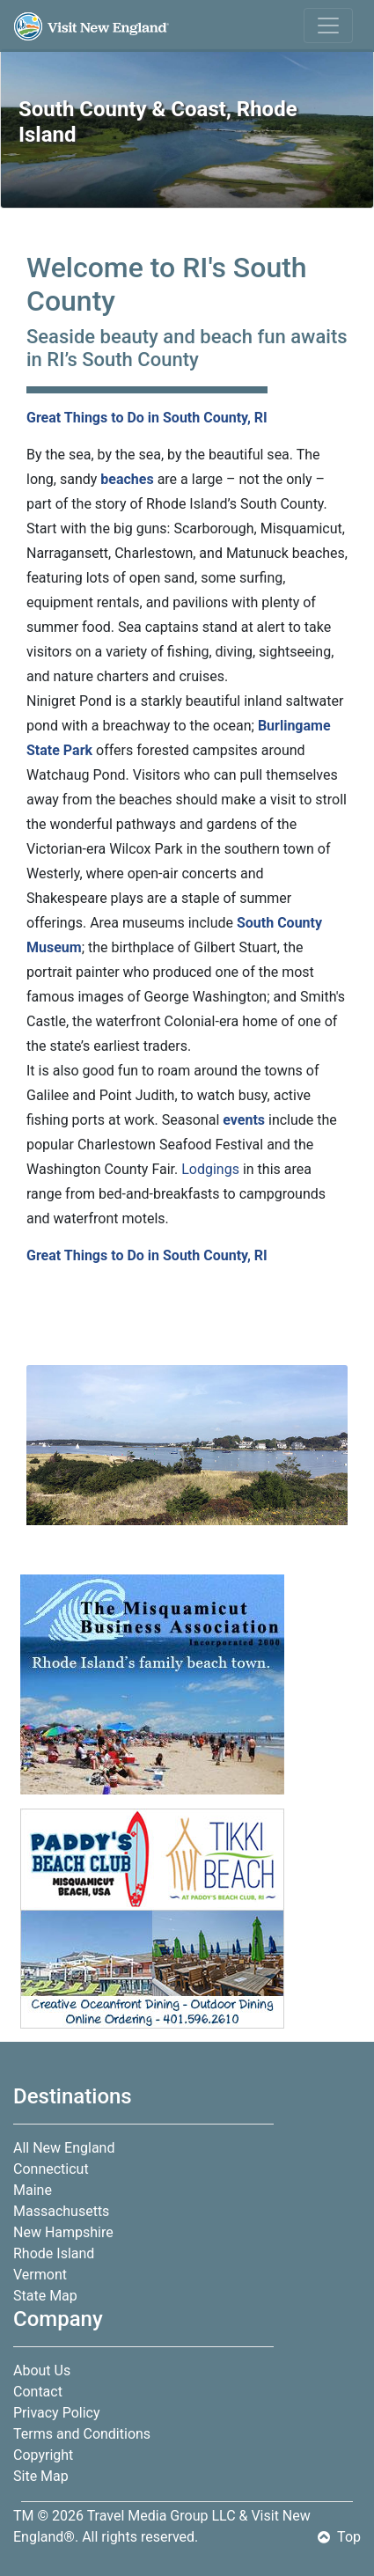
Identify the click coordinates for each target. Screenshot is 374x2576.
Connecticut (51, 2169)
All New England (63, 2147)
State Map (45, 2295)
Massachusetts (61, 2211)
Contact (37, 2391)
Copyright (43, 2455)
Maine (32, 2190)
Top (339, 2536)
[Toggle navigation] (328, 25)
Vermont (40, 2274)
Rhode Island (53, 2253)
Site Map (41, 2476)
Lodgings (210, 1169)
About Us (41, 2370)
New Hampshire (63, 2232)
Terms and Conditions (81, 2434)
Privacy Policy (56, 2412)
